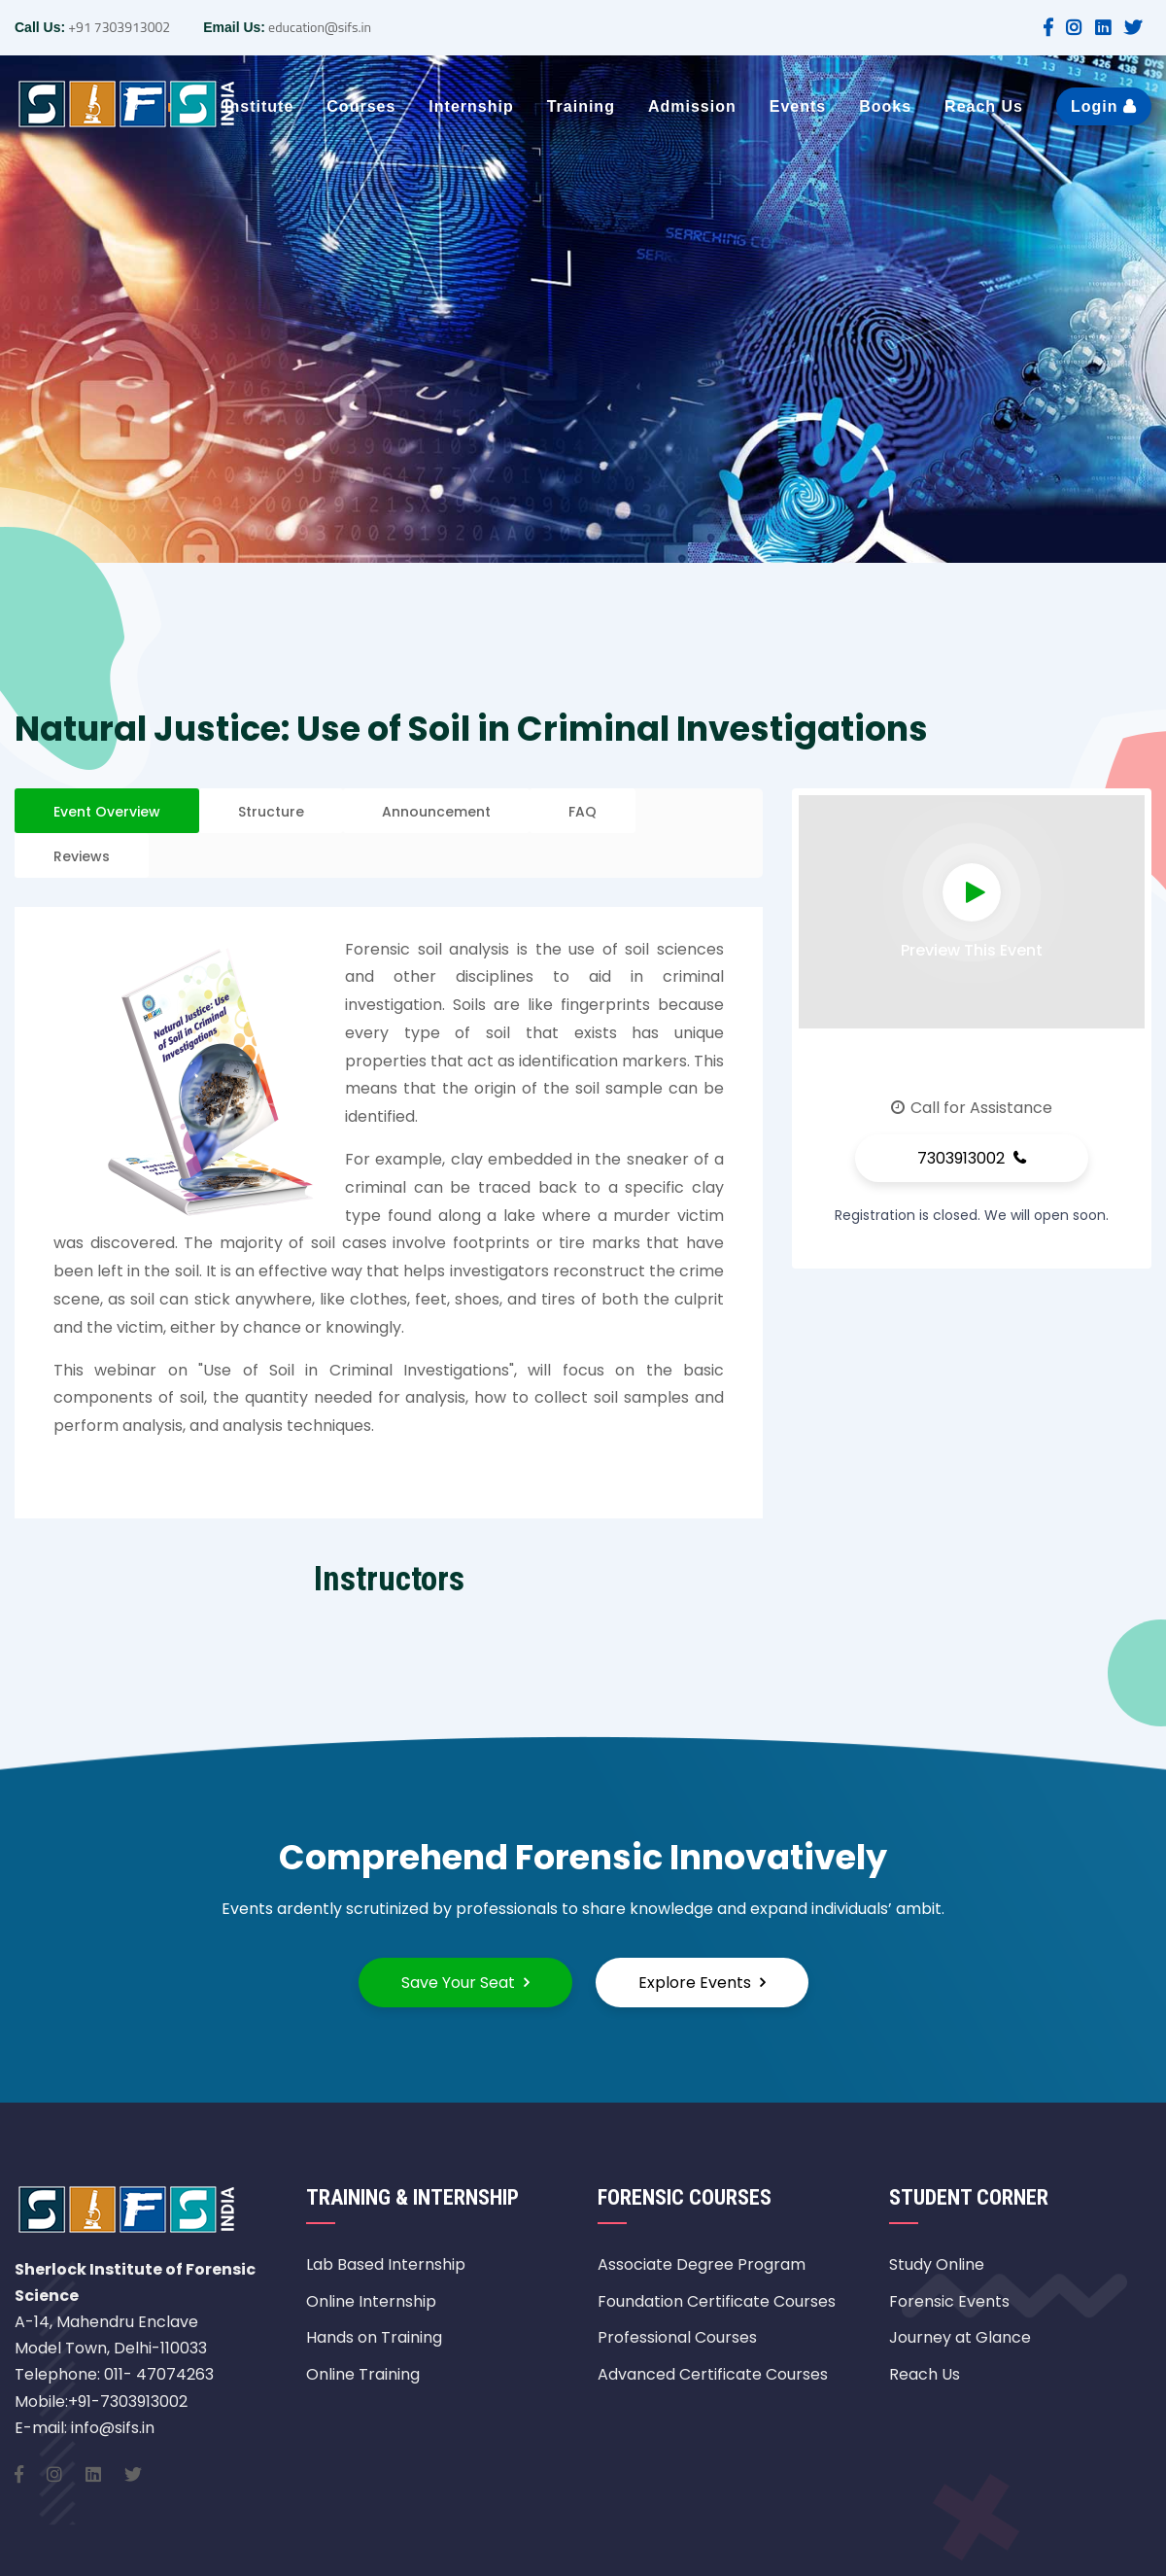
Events (798, 106)
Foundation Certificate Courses (717, 2301)
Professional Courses (677, 2337)
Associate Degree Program (702, 2264)
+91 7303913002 (117, 27)
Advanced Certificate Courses (713, 2374)
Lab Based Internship (385, 2264)
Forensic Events (949, 2301)
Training (581, 106)
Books (885, 106)
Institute (258, 106)
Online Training (363, 2374)
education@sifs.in (318, 27)
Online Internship (371, 2301)
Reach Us (983, 106)
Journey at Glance (960, 2337)
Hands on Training (374, 2337)
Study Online (936, 2264)
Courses (360, 106)
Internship (471, 106)
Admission (692, 106)
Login (1104, 106)
